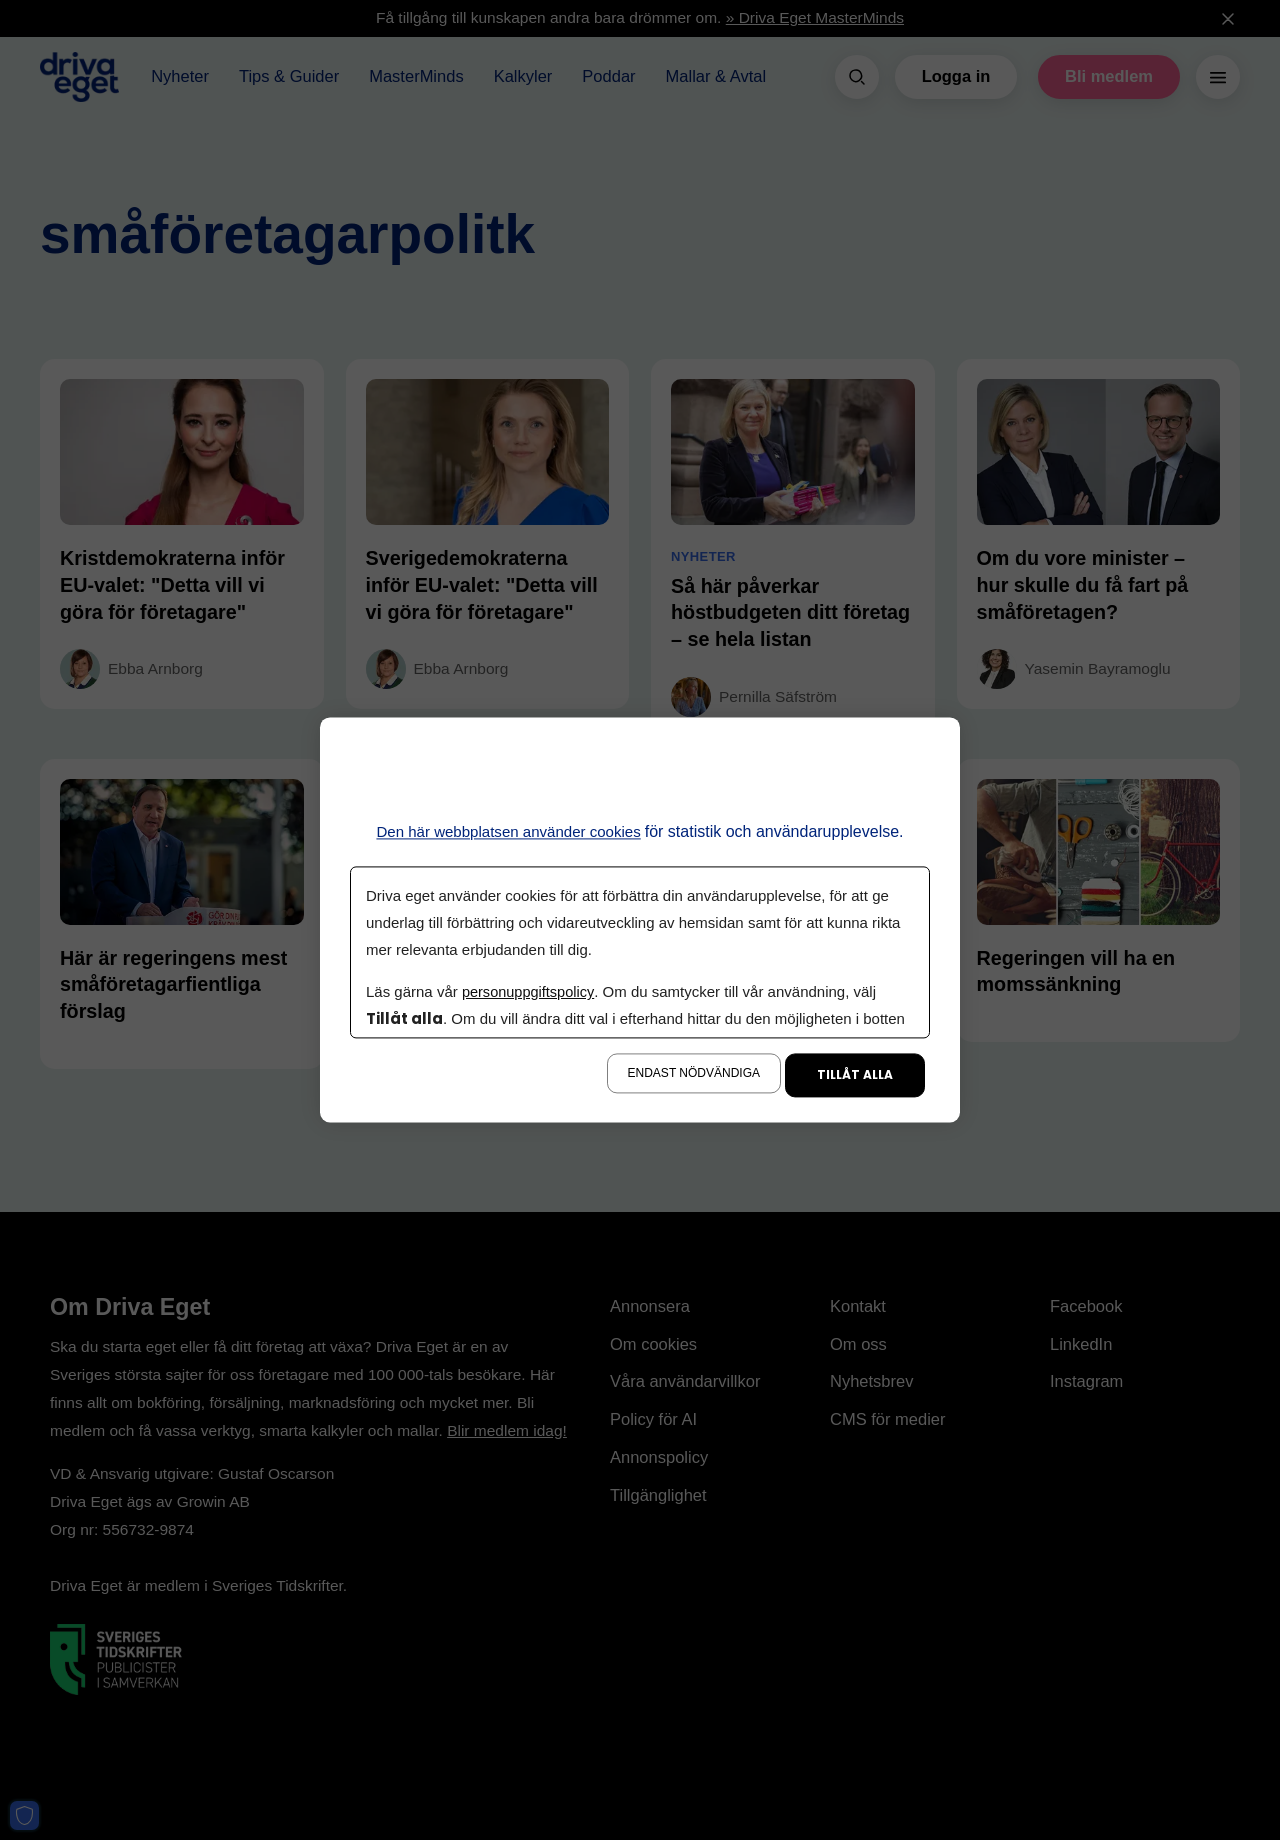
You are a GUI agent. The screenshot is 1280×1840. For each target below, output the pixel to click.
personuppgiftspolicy (530, 992)
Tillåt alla (855, 1075)
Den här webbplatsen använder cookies (508, 831)
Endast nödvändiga (694, 1074)
